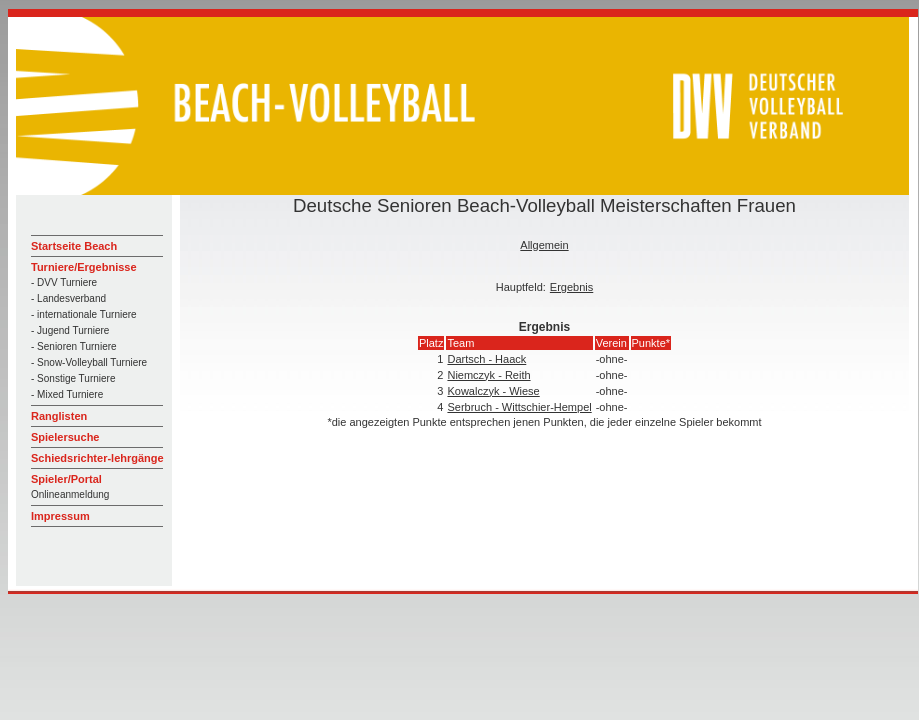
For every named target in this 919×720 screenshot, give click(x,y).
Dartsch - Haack (486, 359)
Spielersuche (65, 437)
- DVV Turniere (64, 282)
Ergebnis (571, 287)
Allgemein (544, 245)
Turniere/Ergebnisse (84, 267)
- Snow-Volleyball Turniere (89, 362)
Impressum (60, 516)
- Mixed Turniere (67, 394)
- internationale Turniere (84, 314)
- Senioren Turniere (74, 346)
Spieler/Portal (66, 479)
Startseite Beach (74, 246)
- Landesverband (68, 298)
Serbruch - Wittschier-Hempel (519, 407)
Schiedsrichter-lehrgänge (97, 458)
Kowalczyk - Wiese (493, 391)
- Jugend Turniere (70, 330)
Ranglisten (59, 416)
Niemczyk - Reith (488, 375)
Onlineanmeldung (70, 494)
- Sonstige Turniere (73, 378)
